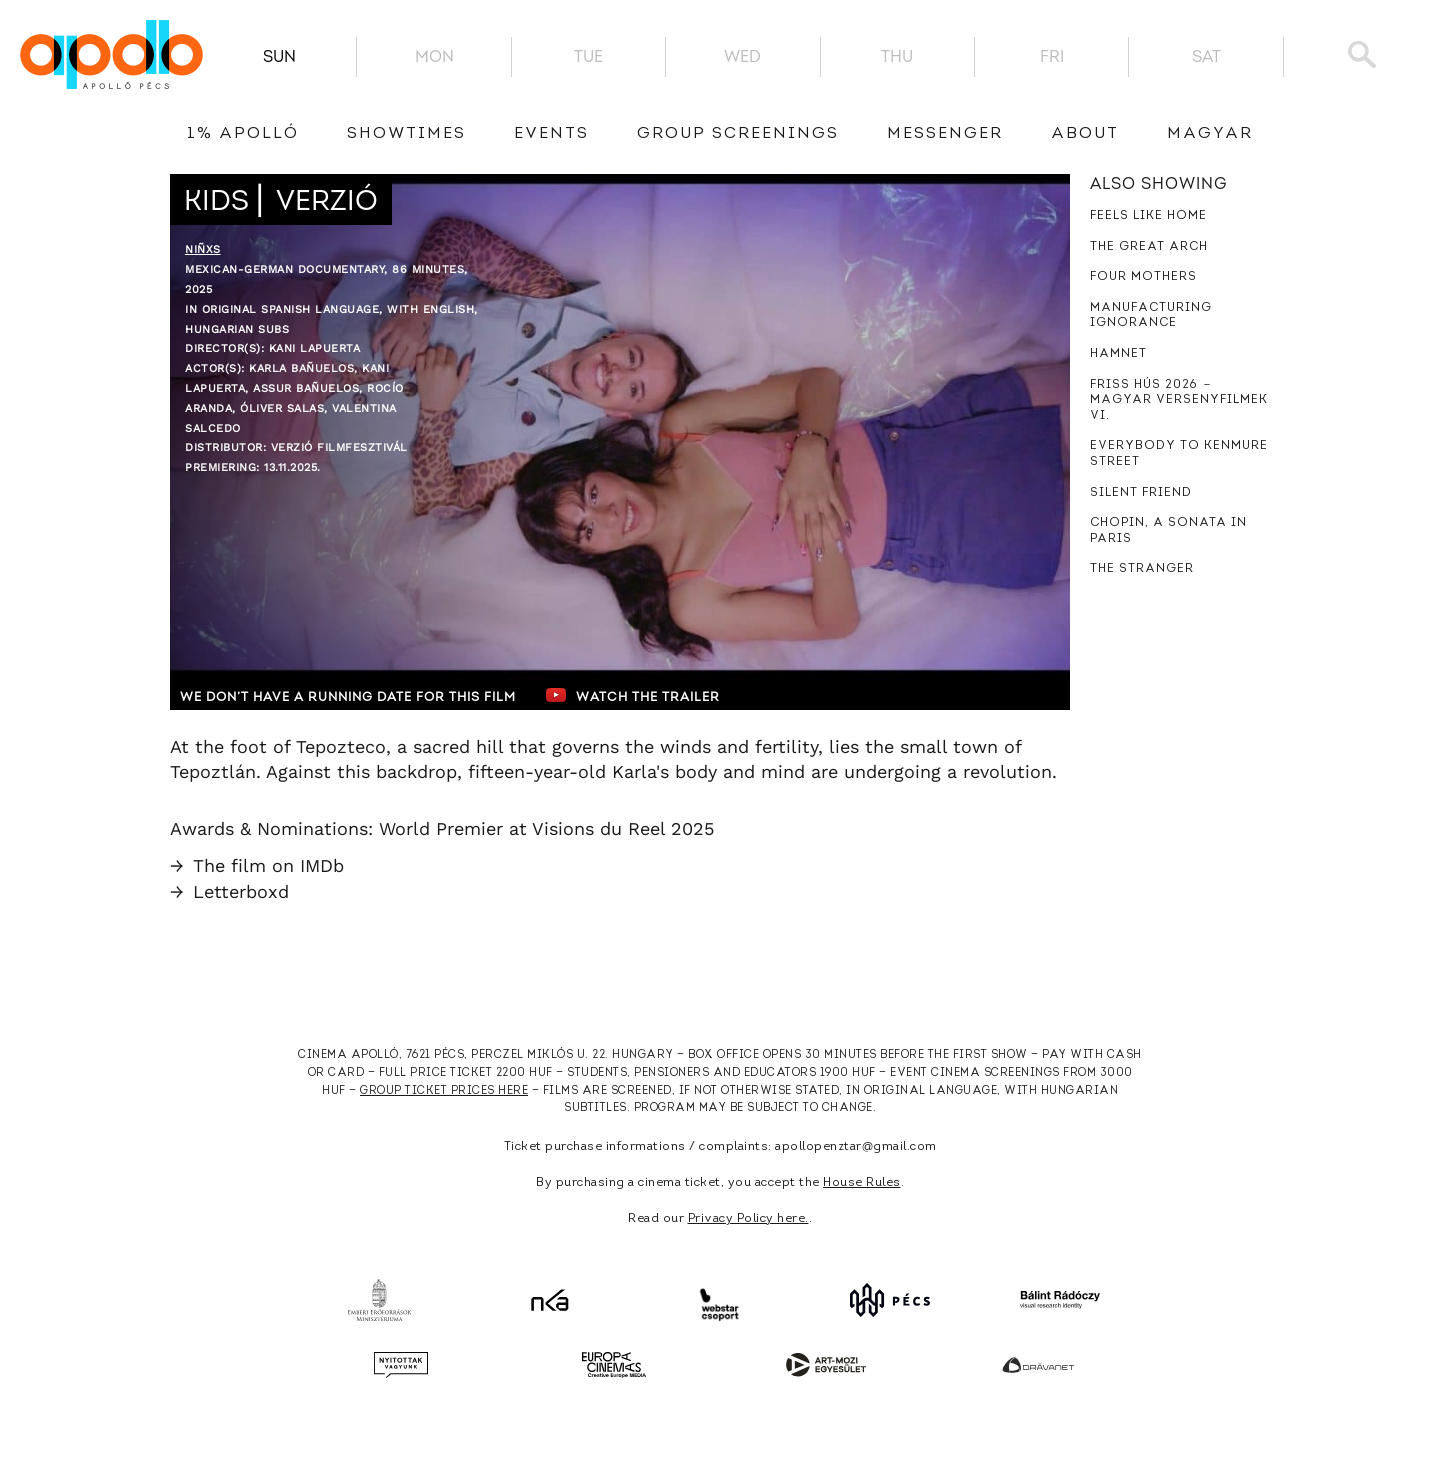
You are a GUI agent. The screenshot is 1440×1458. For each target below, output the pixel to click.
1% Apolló (243, 134)
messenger (945, 134)
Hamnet (1118, 354)
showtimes (406, 134)
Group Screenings (738, 134)
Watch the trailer (647, 695)
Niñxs (203, 249)
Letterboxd (229, 891)
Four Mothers (1143, 277)
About (1085, 134)
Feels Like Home (1148, 216)
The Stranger (1142, 569)
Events (551, 134)
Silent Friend (1141, 493)
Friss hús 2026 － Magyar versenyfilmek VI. (1179, 400)
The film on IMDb (257, 865)
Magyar (1210, 134)
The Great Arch (1149, 247)
